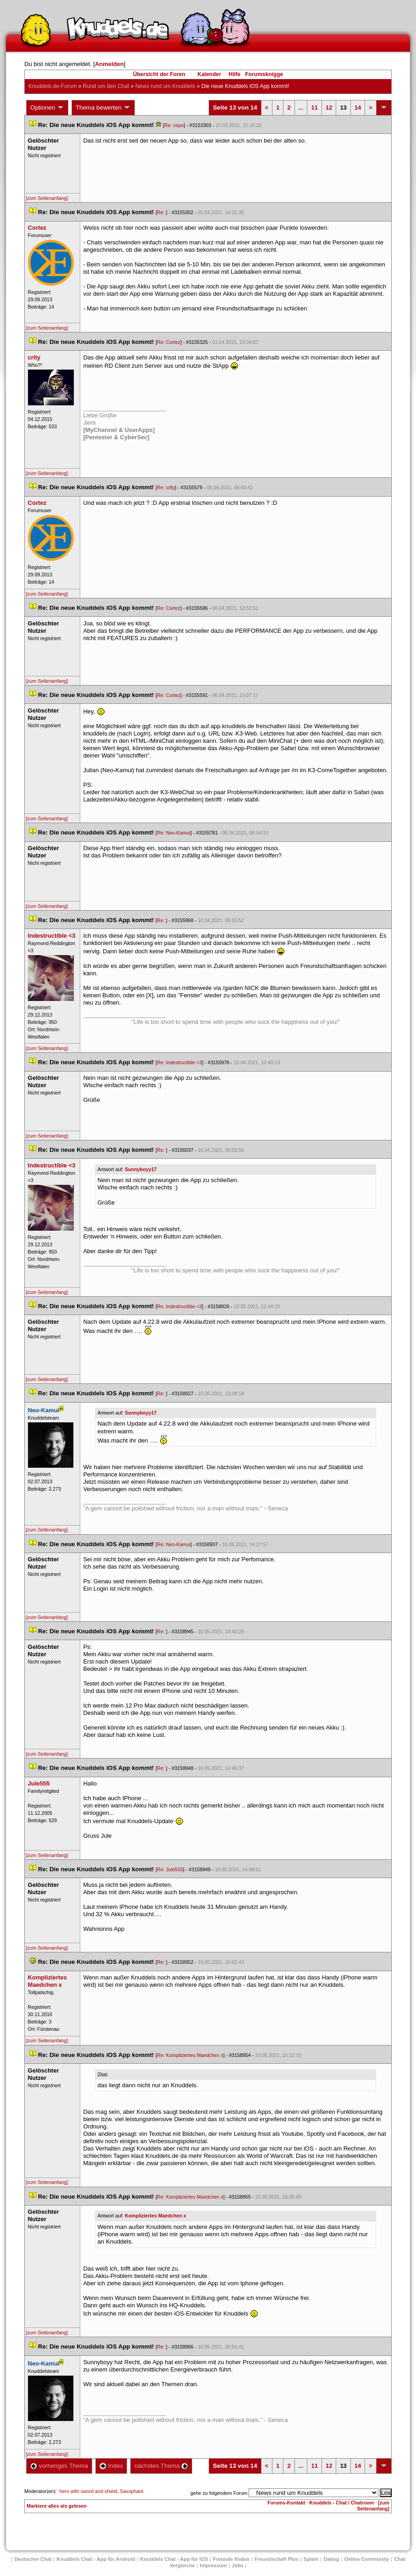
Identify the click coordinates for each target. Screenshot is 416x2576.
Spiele (311, 2559)
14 (358, 107)
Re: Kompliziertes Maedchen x (190, 2055)
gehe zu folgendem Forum (218, 2493)
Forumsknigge (264, 74)
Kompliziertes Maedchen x (155, 2215)
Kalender (209, 74)
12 (329, 107)
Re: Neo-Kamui (173, 832)
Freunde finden (231, 2559)
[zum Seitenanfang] (47, 198)
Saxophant (132, 2491)
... (301, 107)
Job (238, 2565)
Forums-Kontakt (286, 2502)
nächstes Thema (161, 2465)
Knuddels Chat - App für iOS (174, 2559)
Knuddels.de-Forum (52, 86)
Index (111, 2465)
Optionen (47, 107)
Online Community (366, 2559)
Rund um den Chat (106, 86)
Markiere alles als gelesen (57, 2506)
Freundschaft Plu (277, 2559)
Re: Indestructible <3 (179, 1062)
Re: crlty (166, 487)
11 (314, 107)
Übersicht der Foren (159, 74)
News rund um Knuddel (165, 86)
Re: (161, 212)
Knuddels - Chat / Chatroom (341, 2502)
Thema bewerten (103, 107)
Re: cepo (174, 125)
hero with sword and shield (88, 2491)
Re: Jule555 (170, 1869)
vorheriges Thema (59, 2465)
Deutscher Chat (32, 2559)
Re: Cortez (168, 342)
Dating (331, 2559)
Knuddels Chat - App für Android (96, 2559)
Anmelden (109, 64)
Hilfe (235, 74)
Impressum (213, 2565)
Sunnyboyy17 (140, 1169)
